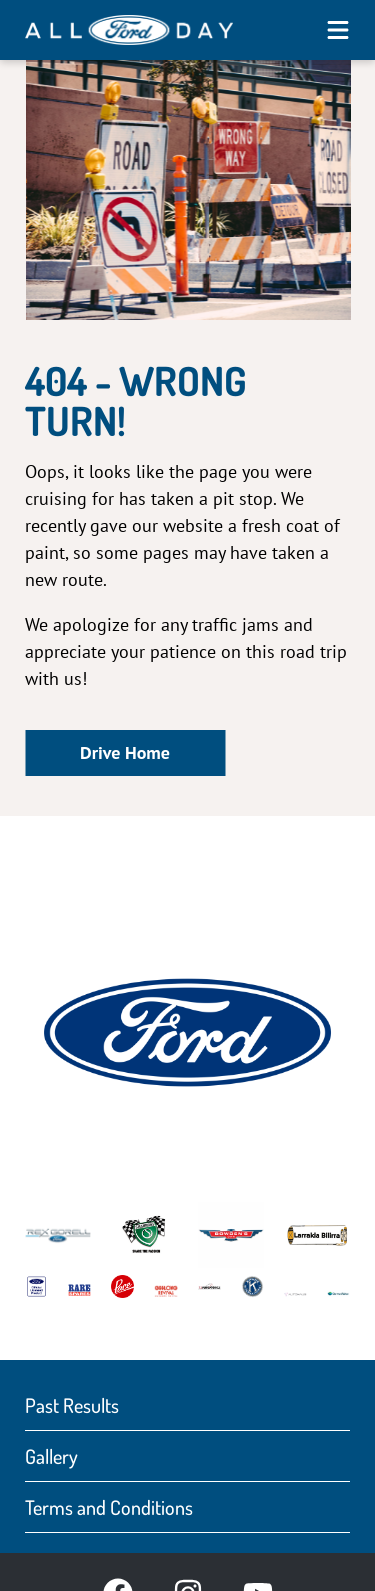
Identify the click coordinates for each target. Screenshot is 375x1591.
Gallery (51, 1456)
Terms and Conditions (109, 1507)
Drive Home (125, 752)
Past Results (72, 1405)
